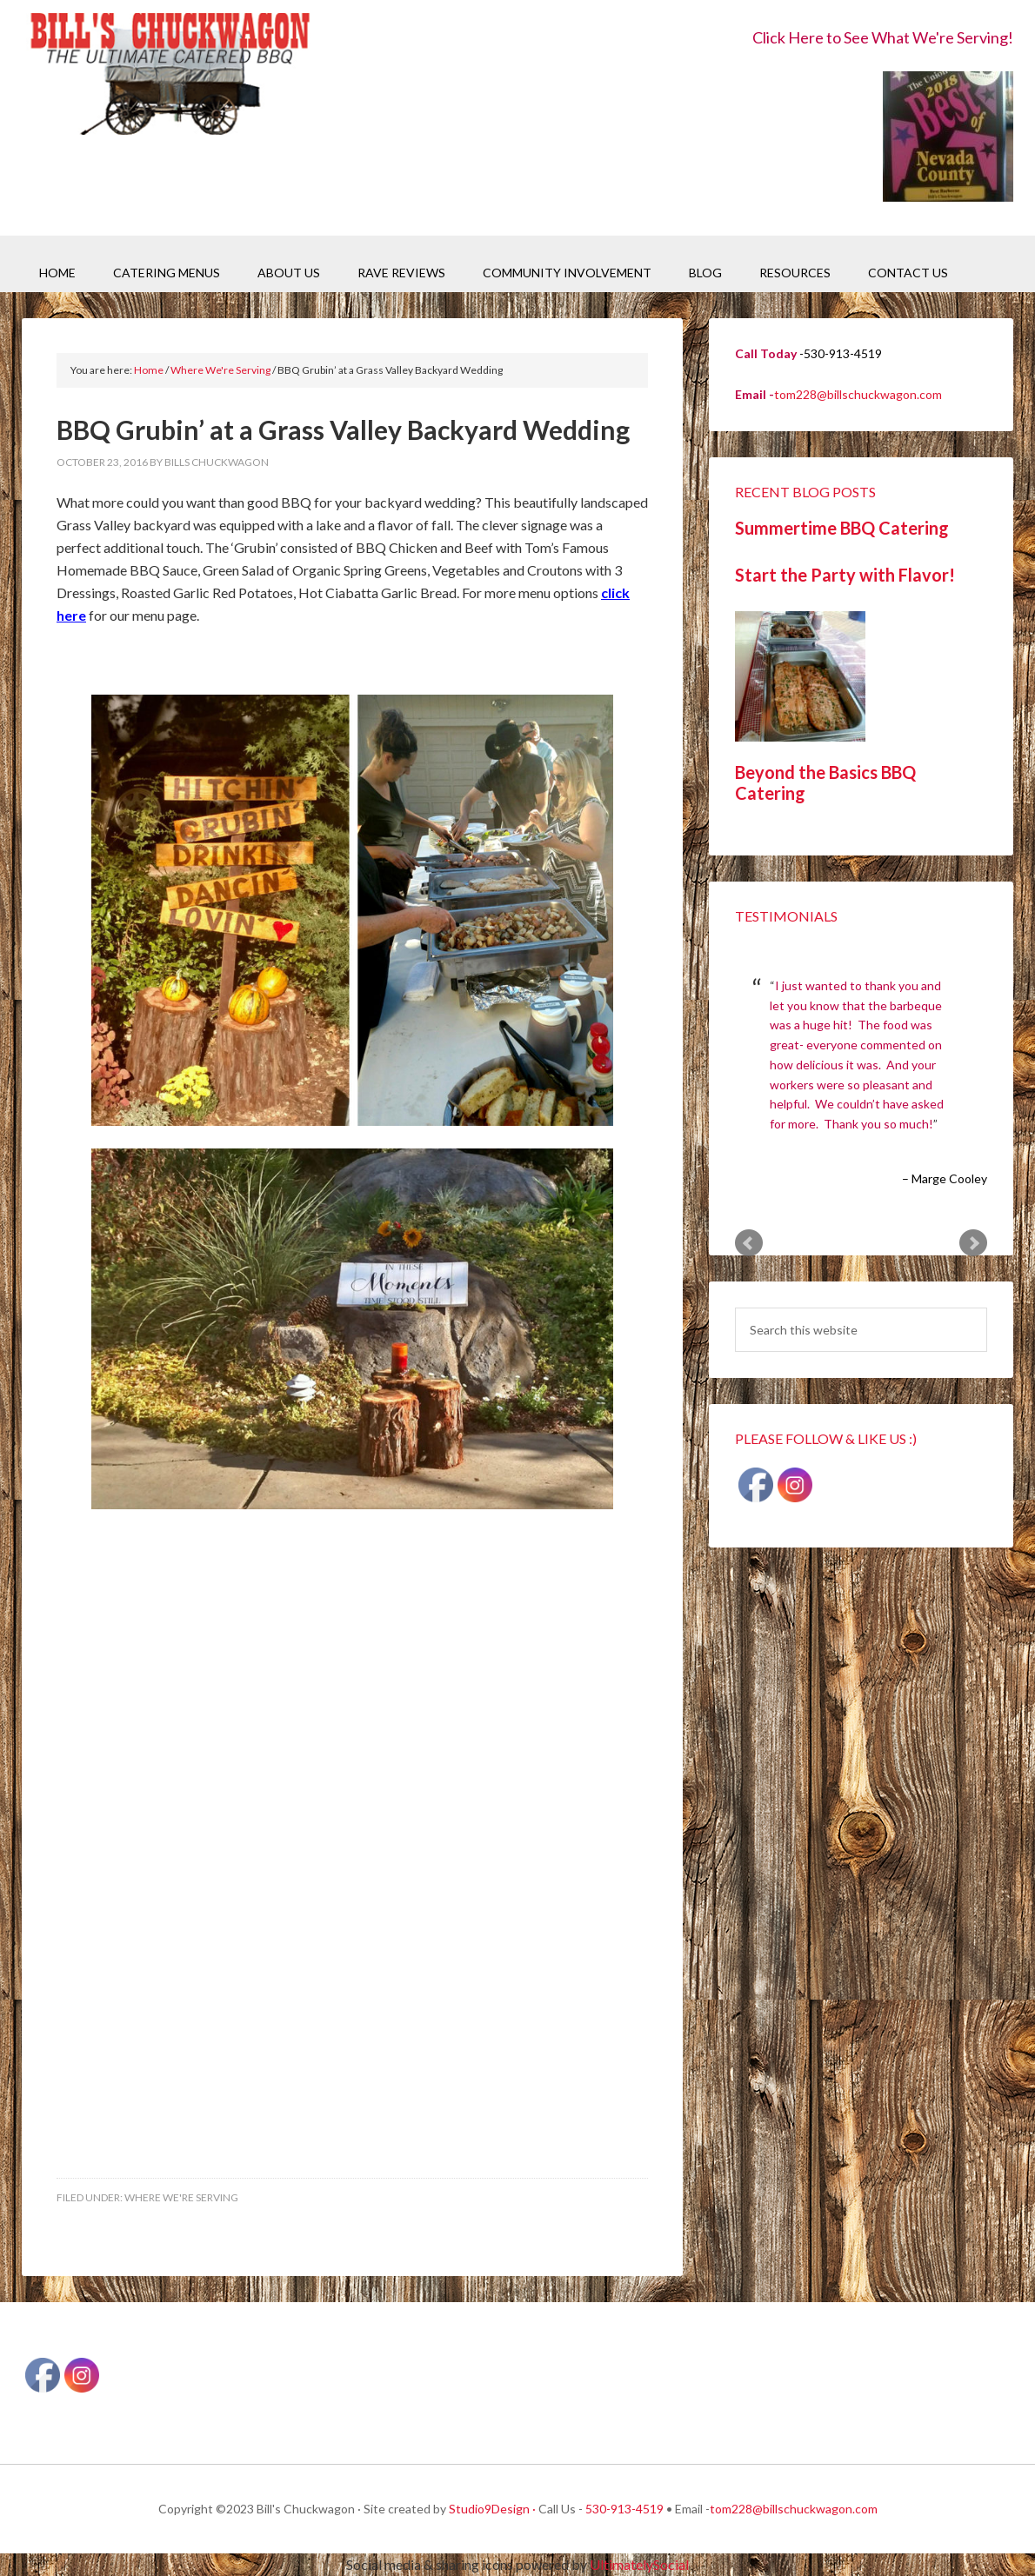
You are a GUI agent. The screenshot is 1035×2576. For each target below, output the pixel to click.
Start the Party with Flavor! (845, 574)
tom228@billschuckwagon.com (858, 394)
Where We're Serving (181, 2197)
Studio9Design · (492, 2508)
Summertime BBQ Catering (842, 527)
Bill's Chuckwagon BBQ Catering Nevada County (169, 76)
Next (973, 1243)
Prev (749, 1243)
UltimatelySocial (639, 2564)
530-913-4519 (624, 2508)
